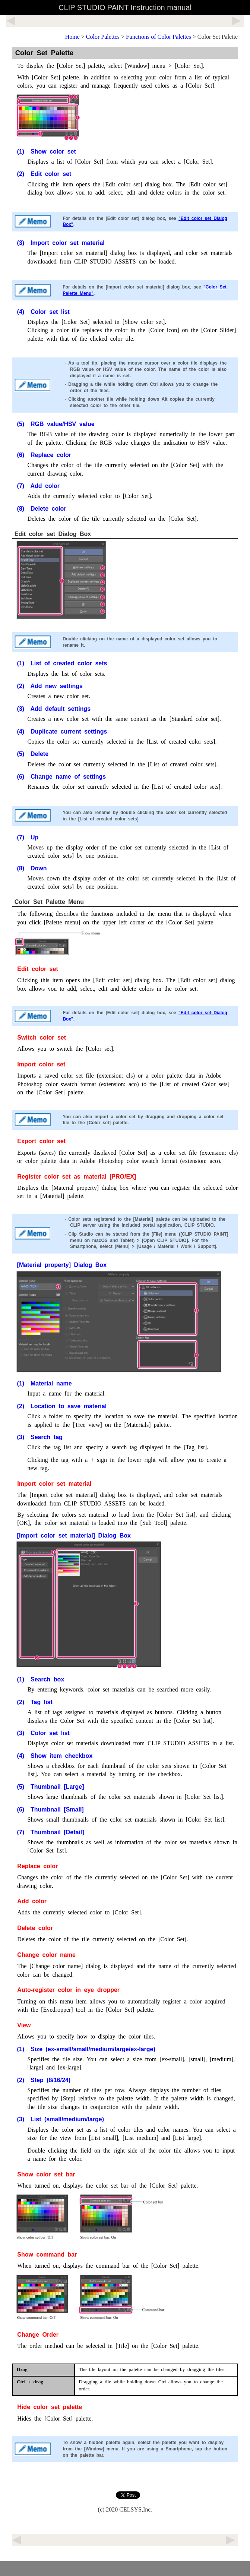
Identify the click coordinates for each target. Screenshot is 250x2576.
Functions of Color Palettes (158, 37)
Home (72, 37)
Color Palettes (103, 37)
